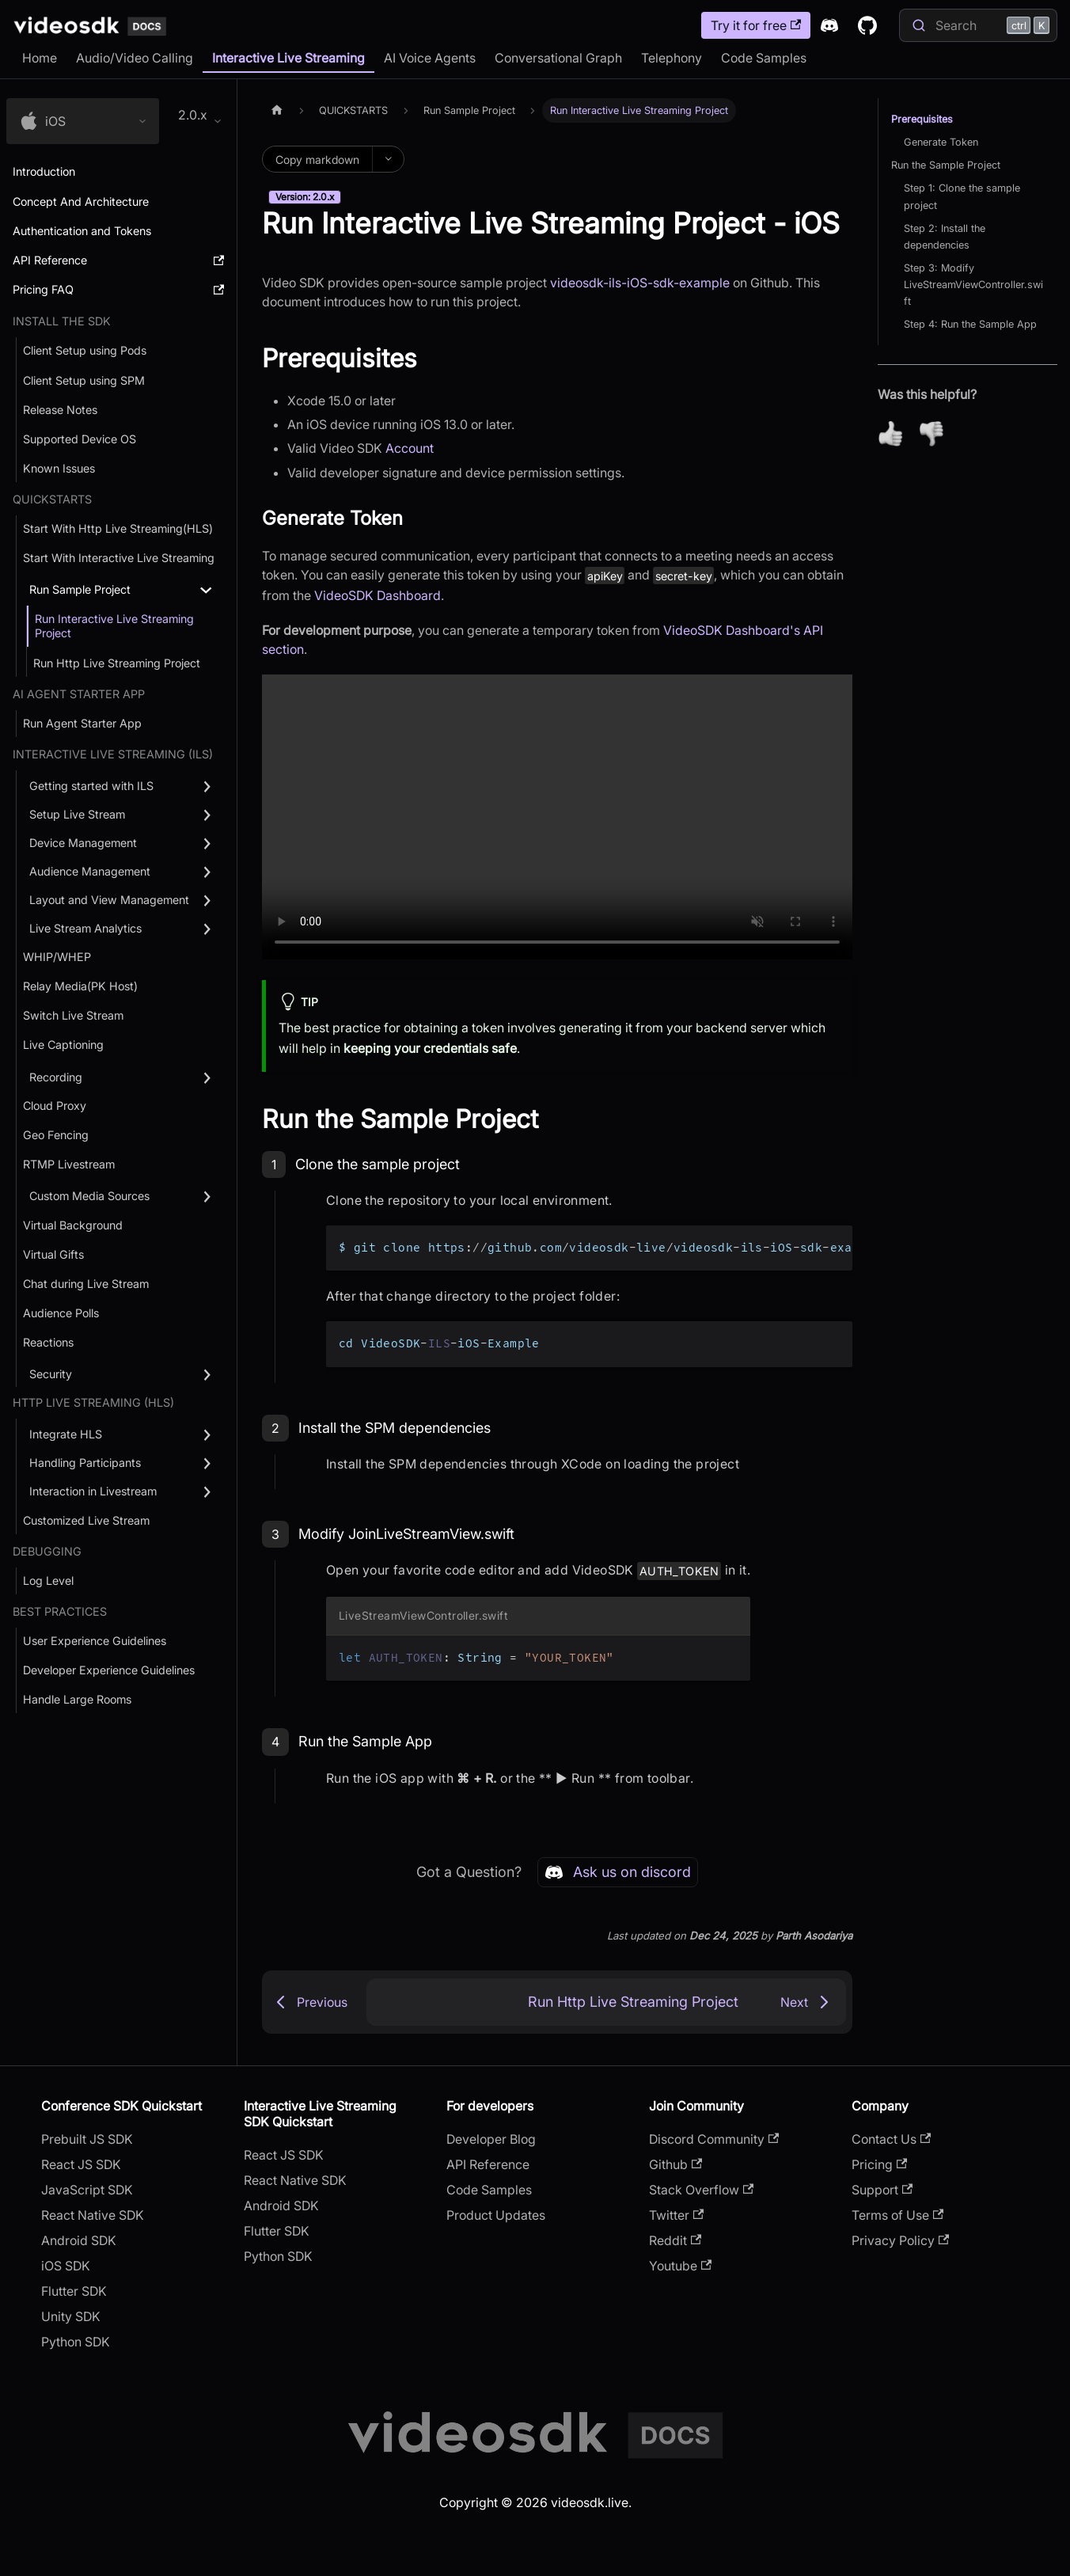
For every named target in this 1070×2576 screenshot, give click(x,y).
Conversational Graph (558, 58)
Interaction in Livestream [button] (93, 1491)
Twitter (676, 2215)
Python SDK (75, 2342)
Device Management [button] (83, 842)
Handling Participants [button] (85, 1462)
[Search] (978, 25)
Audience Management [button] (89, 871)
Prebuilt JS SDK (87, 2139)
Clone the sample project (377, 1164)
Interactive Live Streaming (288, 58)
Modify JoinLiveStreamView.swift (406, 1533)
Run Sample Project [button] (80, 589)
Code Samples (763, 58)
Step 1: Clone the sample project (962, 196)
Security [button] (50, 1374)
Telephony (671, 58)
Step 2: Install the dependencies (944, 236)
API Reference (487, 2164)
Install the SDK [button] (62, 321)
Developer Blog (491, 2139)
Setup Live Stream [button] (77, 814)
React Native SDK (92, 2215)
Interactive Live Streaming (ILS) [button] (113, 754)
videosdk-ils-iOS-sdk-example (640, 283)
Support (882, 2190)
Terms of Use (897, 2215)
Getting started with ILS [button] (91, 785)
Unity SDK (71, 2316)
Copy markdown (317, 159)
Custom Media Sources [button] (89, 1196)
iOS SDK (65, 2266)
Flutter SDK (74, 2291)
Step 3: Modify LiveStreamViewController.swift (973, 284)
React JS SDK (81, 2164)
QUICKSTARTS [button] (52, 499)
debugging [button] (47, 1551)
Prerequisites (922, 119)
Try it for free (756, 25)
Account (409, 448)
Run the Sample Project (945, 165)
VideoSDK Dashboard (377, 595)
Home (39, 58)
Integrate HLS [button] (65, 1434)
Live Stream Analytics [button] (85, 928)
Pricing (879, 2164)
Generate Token (941, 142)
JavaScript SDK (87, 2190)
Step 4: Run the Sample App (970, 324)
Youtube (680, 2266)
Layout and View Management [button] (109, 899)
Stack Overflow (701, 2190)
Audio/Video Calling (134, 58)
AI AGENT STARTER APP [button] (79, 694)
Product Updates (495, 2215)
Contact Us (891, 2139)
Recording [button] (55, 1077)
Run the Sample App (365, 1741)
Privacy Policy (900, 2240)
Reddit (675, 2240)
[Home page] (277, 110)
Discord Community (714, 2139)
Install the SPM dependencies (394, 1427)
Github (675, 2164)
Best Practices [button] (60, 1611)
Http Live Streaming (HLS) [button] (93, 1402)
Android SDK (78, 2240)
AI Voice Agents (430, 58)
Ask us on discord (617, 1872)
